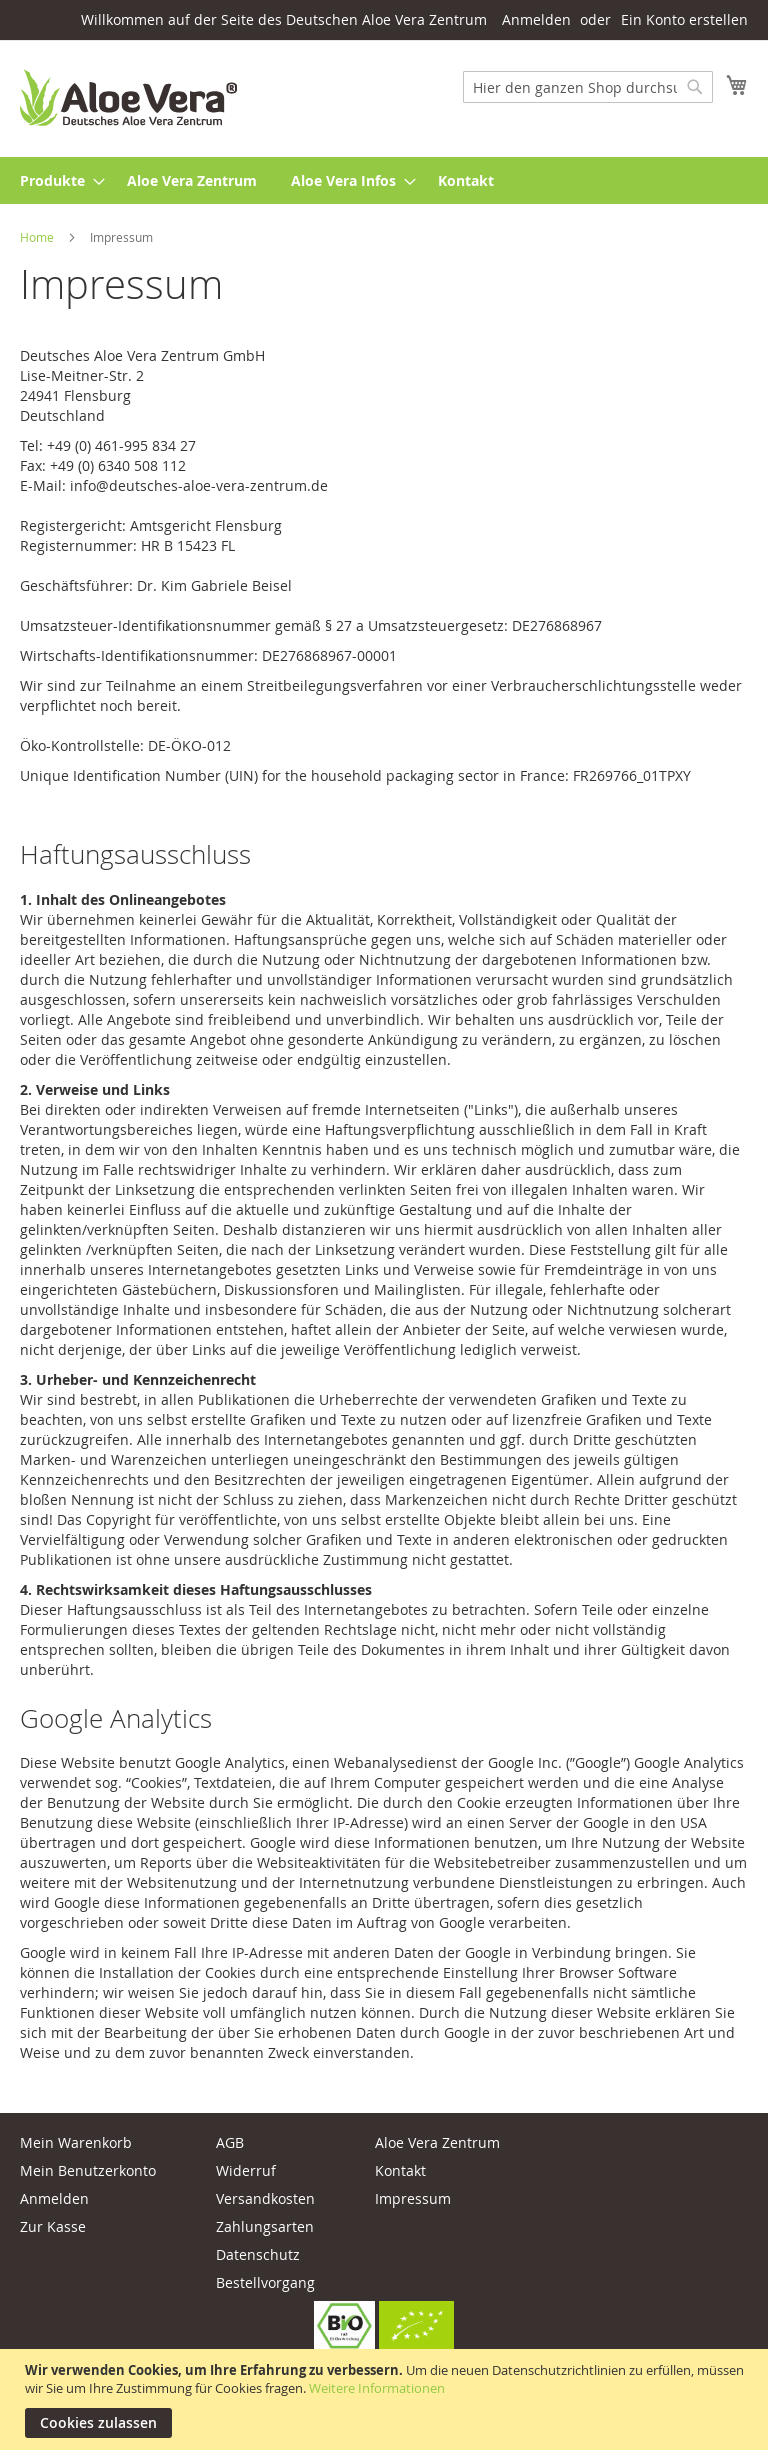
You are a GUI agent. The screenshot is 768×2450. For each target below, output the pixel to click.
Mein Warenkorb (76, 2142)
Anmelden (536, 19)
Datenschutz (258, 2254)
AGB (230, 2142)
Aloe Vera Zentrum (437, 2142)
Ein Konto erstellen (684, 19)
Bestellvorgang (265, 2282)
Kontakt (400, 2170)
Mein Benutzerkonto (88, 2170)
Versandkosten (265, 2198)
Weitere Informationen (377, 2388)
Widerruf (246, 2170)
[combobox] (588, 87)
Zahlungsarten (265, 2226)
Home (38, 237)
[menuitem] (56, 180)
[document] (386, 2399)
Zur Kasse (53, 2226)
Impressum (413, 2198)
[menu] (384, 180)
